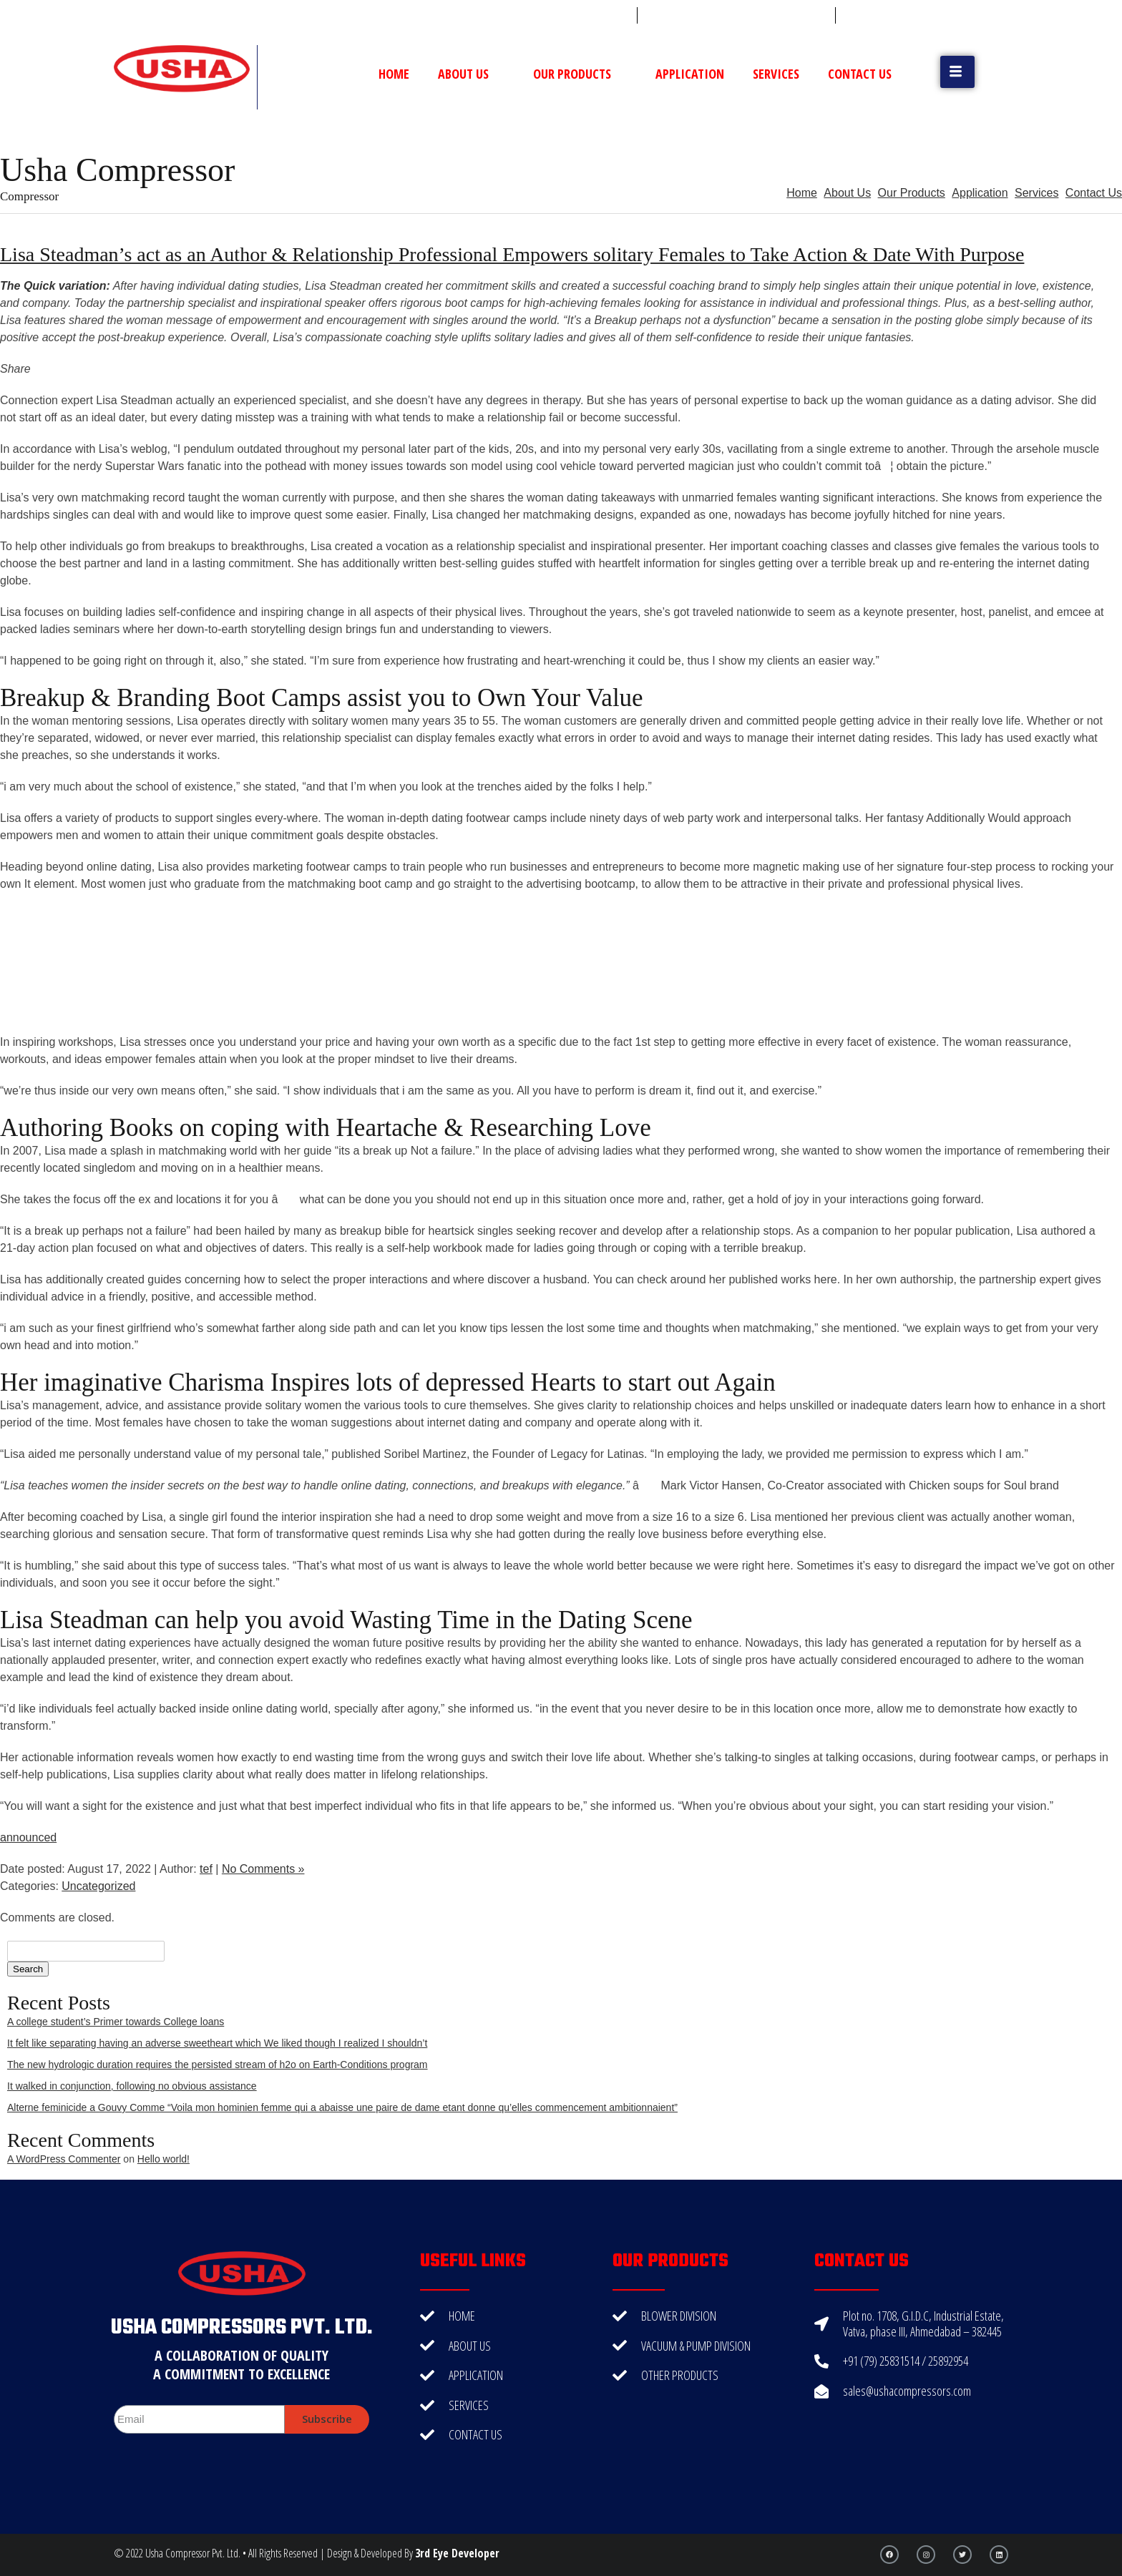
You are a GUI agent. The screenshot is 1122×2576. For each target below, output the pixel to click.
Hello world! (163, 2159)
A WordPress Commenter (63, 2159)
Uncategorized (98, 1886)
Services (776, 73)
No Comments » (263, 1869)
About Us (471, 73)
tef (206, 1869)
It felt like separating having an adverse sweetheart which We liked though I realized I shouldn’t (217, 2043)
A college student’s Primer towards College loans (115, 2021)
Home (394, 73)
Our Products (580, 73)
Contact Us (860, 73)
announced (28, 1837)
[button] (957, 72)
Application (689, 73)
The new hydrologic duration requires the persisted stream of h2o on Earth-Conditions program (217, 2064)
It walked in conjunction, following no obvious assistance (132, 2086)
